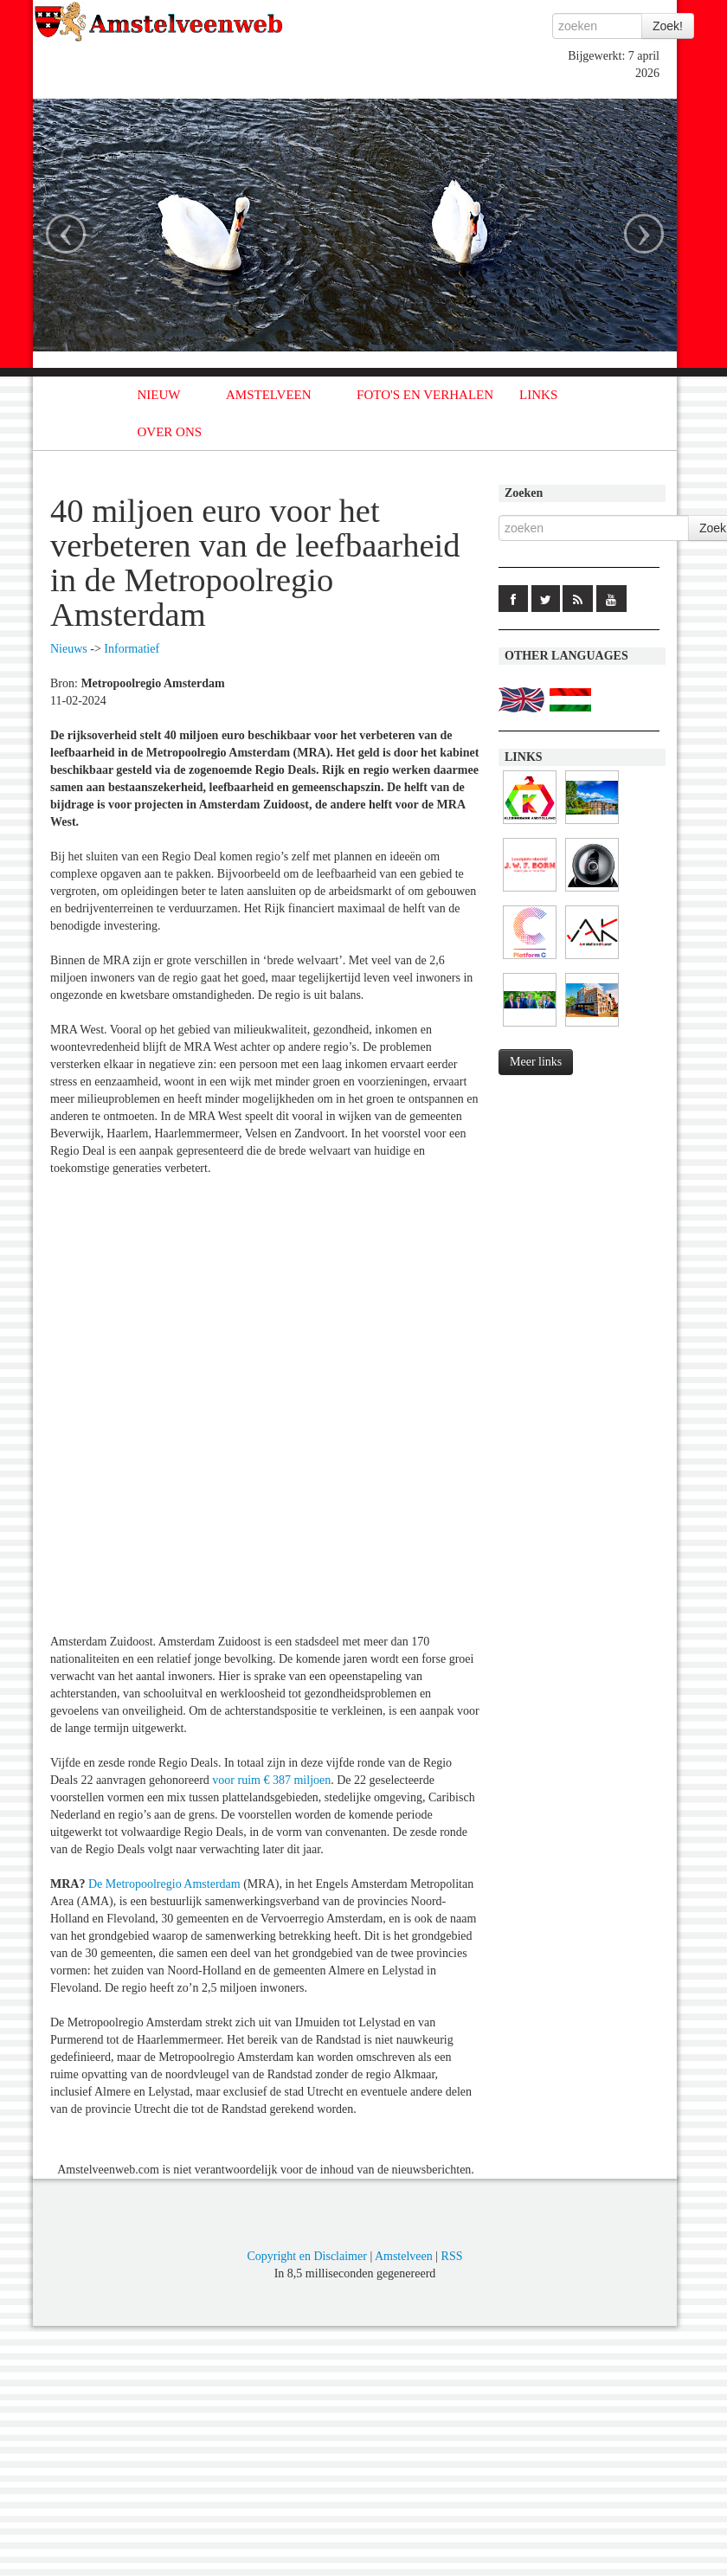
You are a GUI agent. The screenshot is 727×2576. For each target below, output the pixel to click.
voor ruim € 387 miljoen (271, 1780)
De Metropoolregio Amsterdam (164, 1883)
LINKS (538, 395)
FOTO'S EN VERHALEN (425, 395)
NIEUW (159, 395)
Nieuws (68, 648)
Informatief (131, 648)
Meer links (536, 1061)
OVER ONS (170, 432)
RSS (452, 2256)
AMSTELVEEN (269, 395)
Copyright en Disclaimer (306, 2256)
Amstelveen (404, 2256)
